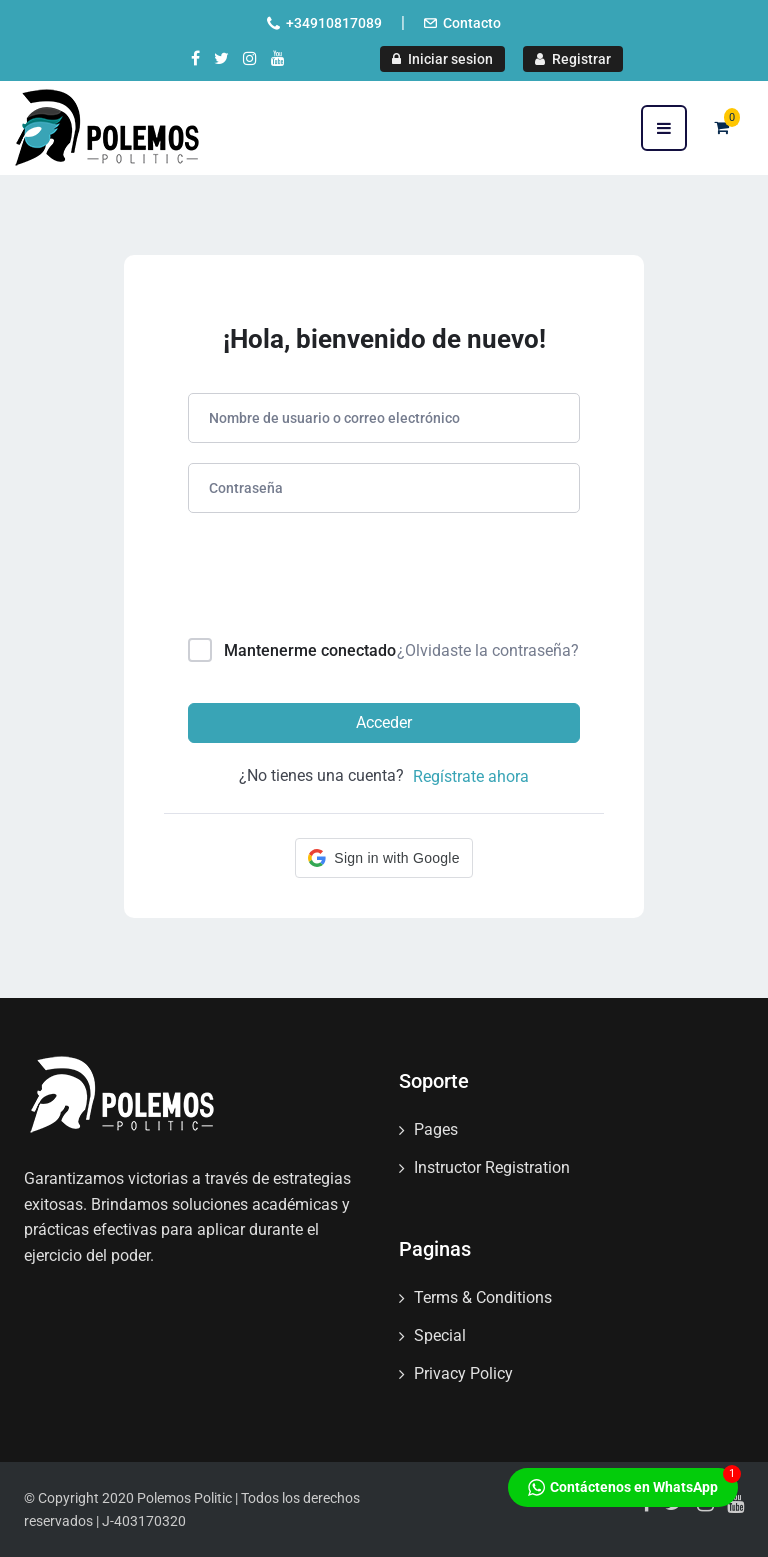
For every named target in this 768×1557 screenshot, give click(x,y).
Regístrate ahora (471, 776)
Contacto (472, 23)
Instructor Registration (492, 1167)
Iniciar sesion (442, 59)
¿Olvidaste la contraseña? (488, 650)
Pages (436, 1129)
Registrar (573, 59)
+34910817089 (334, 23)
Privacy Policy (463, 1373)
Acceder (384, 722)
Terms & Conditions (483, 1297)
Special (440, 1335)
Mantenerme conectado (310, 650)
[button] (383, 858)
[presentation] (323, 579)
